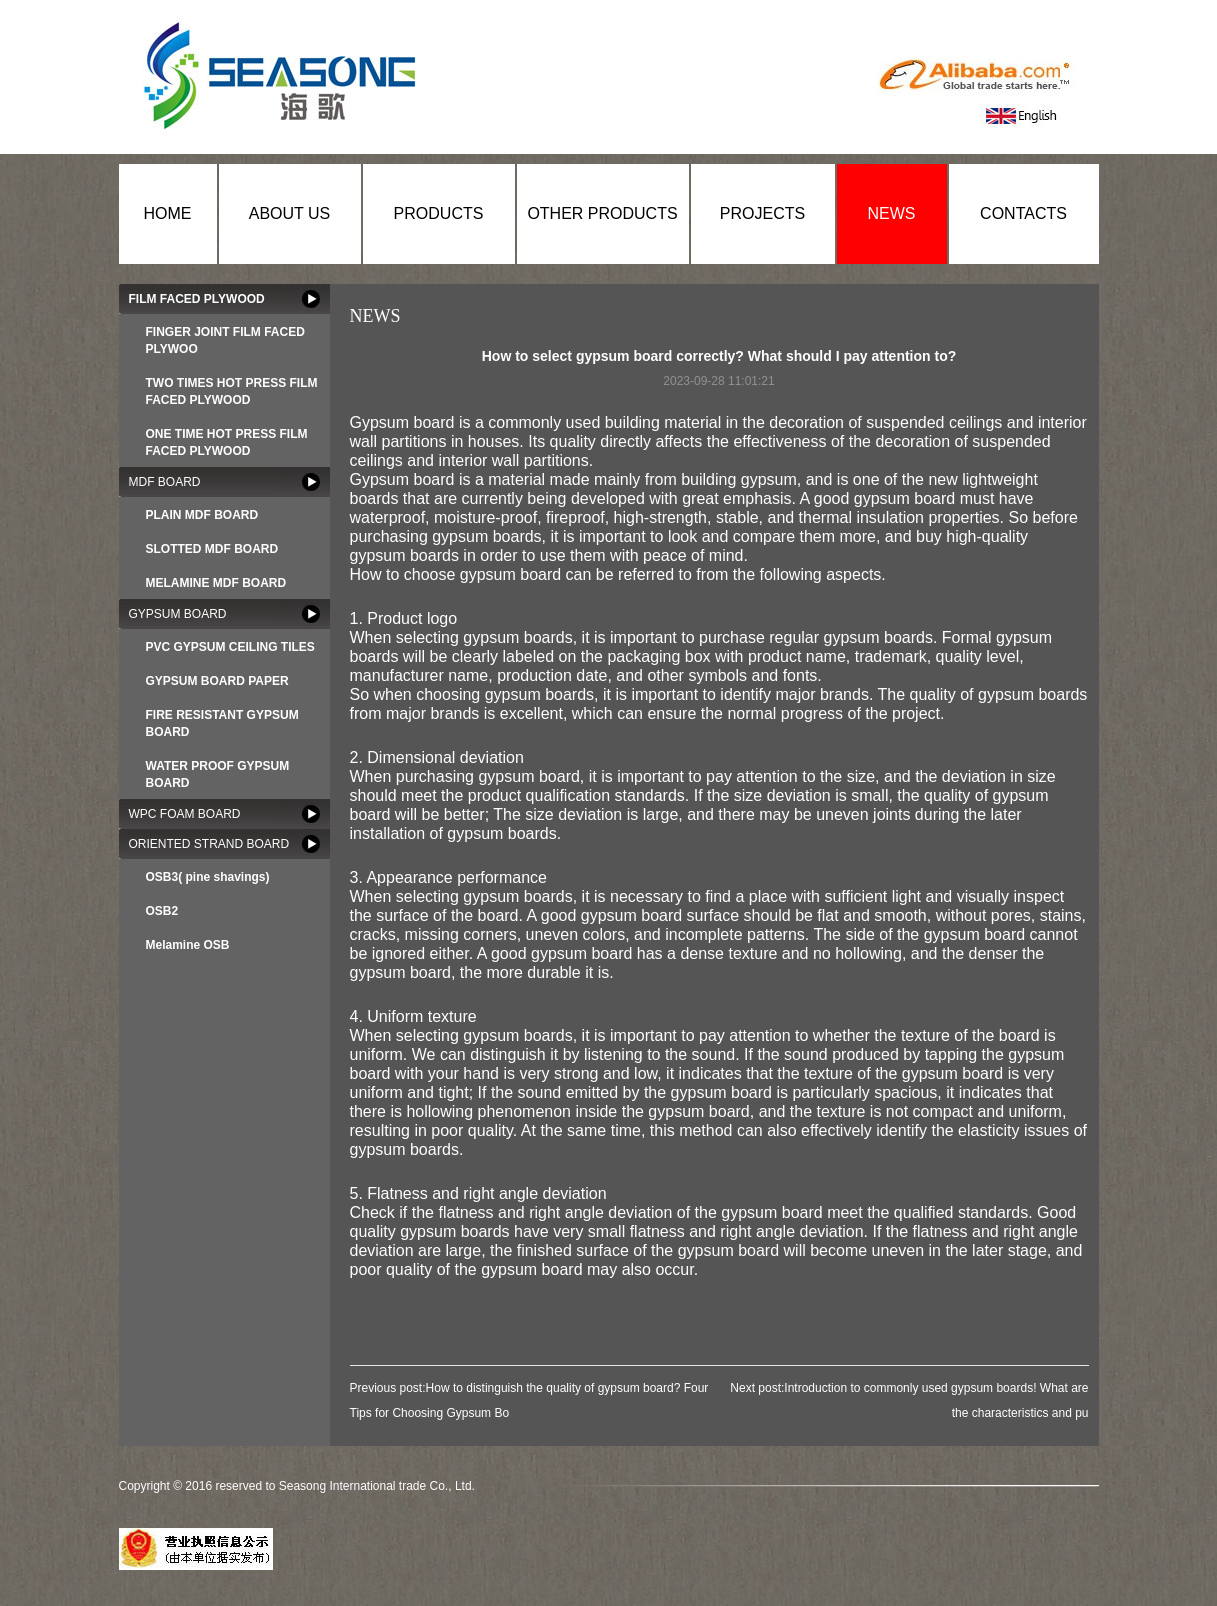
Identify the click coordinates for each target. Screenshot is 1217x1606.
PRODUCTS (439, 213)
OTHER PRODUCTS (602, 213)
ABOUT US (290, 213)
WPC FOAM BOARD (185, 814)
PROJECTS (762, 213)
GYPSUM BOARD (178, 614)
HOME (168, 213)
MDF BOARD (165, 482)
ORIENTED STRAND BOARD (209, 844)
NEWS (892, 213)
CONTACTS (1023, 213)
